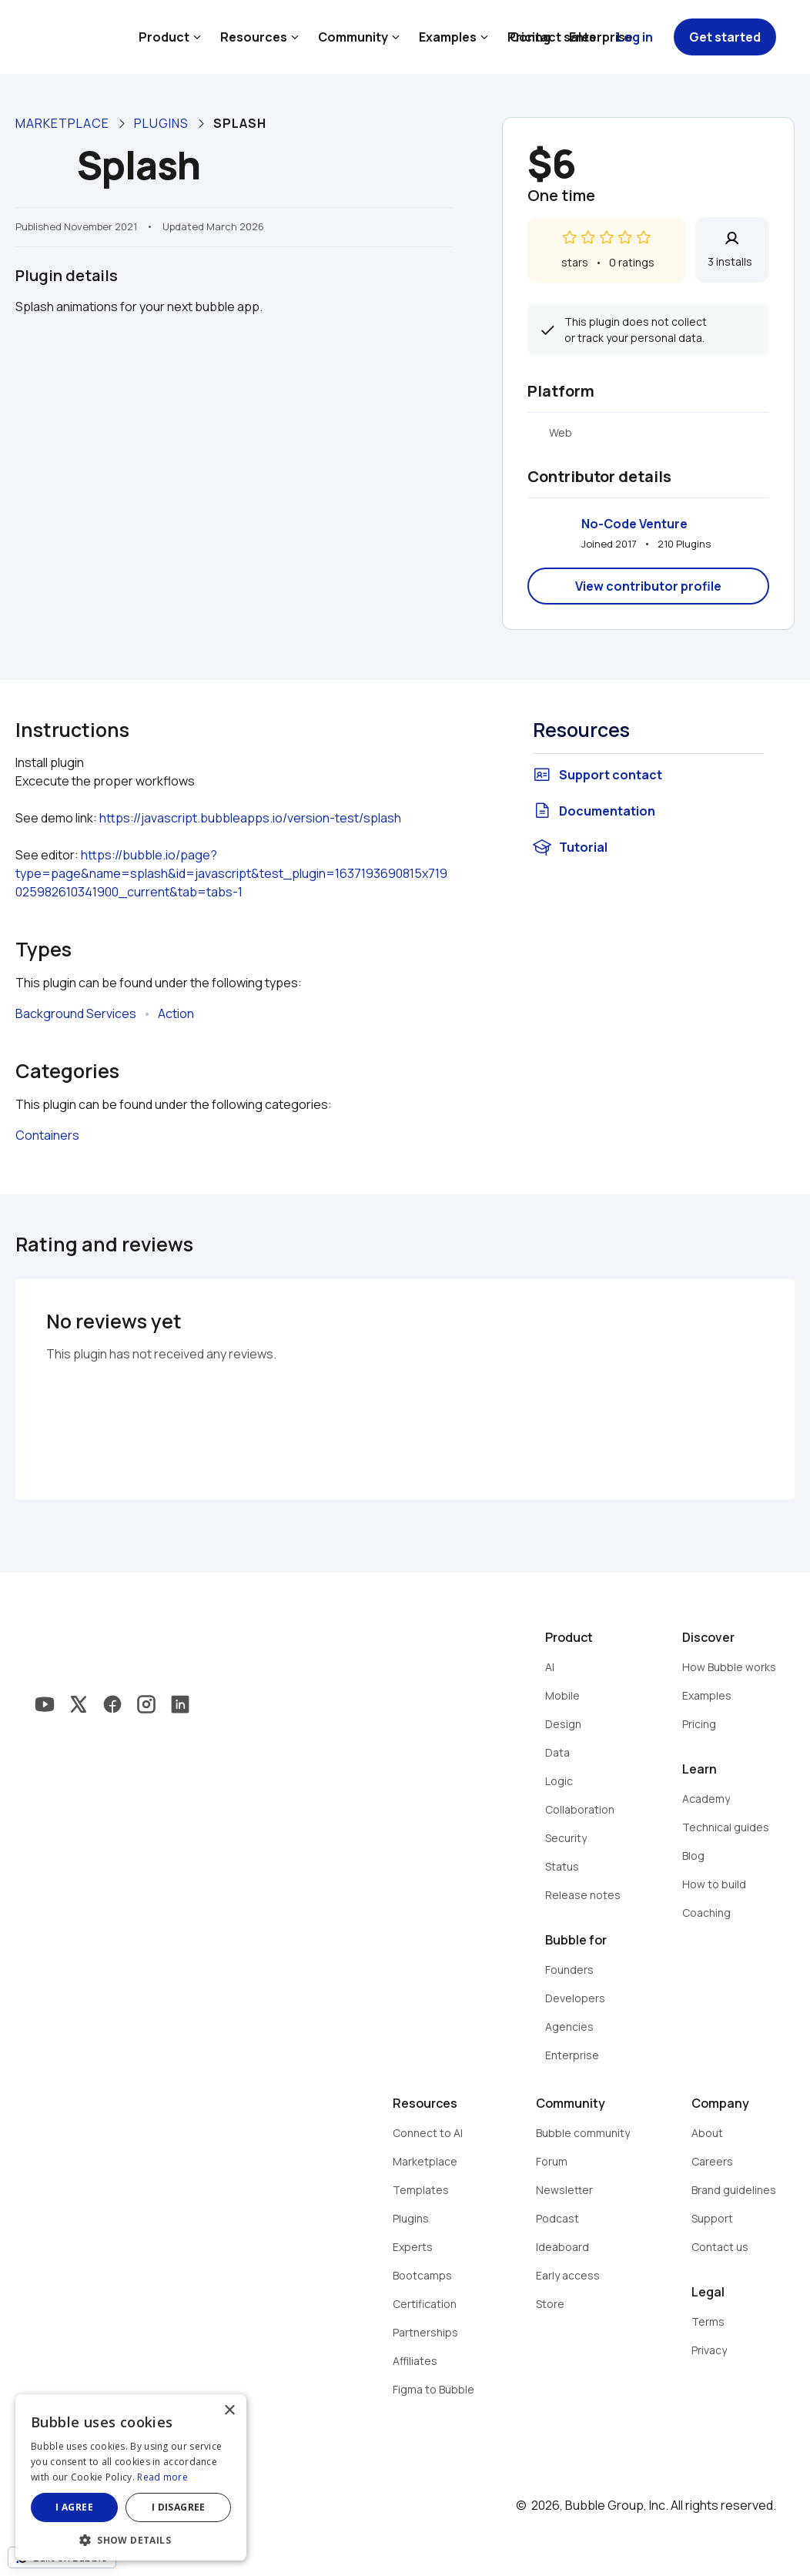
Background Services (75, 1013)
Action (176, 1013)
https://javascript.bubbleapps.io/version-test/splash (250, 817)
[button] (131, 2538)
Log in (635, 36)
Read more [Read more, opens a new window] (162, 2477)
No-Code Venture (634, 523)
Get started (725, 36)
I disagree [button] (179, 2507)
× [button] (229, 2411)
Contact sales (553, 36)
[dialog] (130, 2477)
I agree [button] (74, 2507)
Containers (47, 1135)
